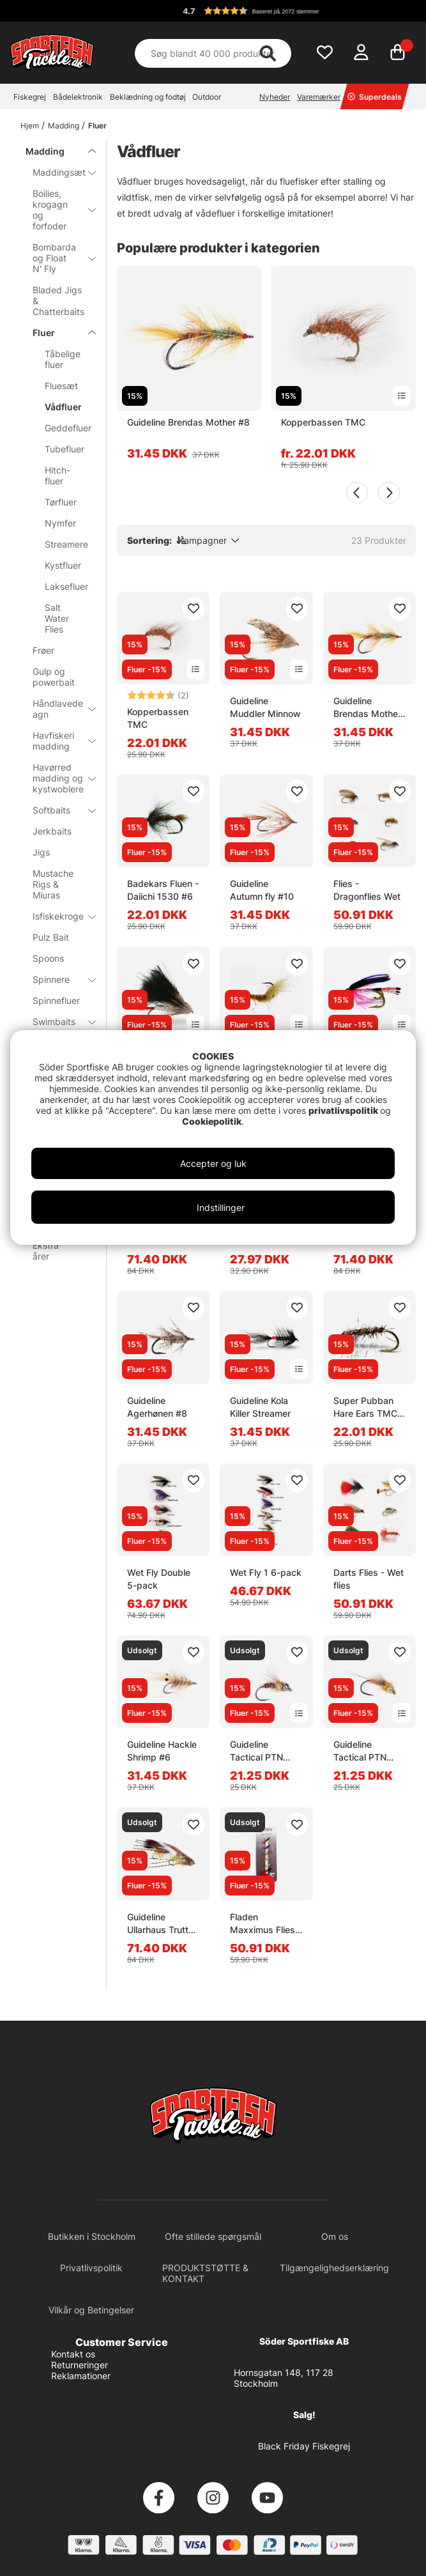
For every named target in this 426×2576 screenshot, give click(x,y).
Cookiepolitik (211, 1121)
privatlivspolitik (344, 1110)
